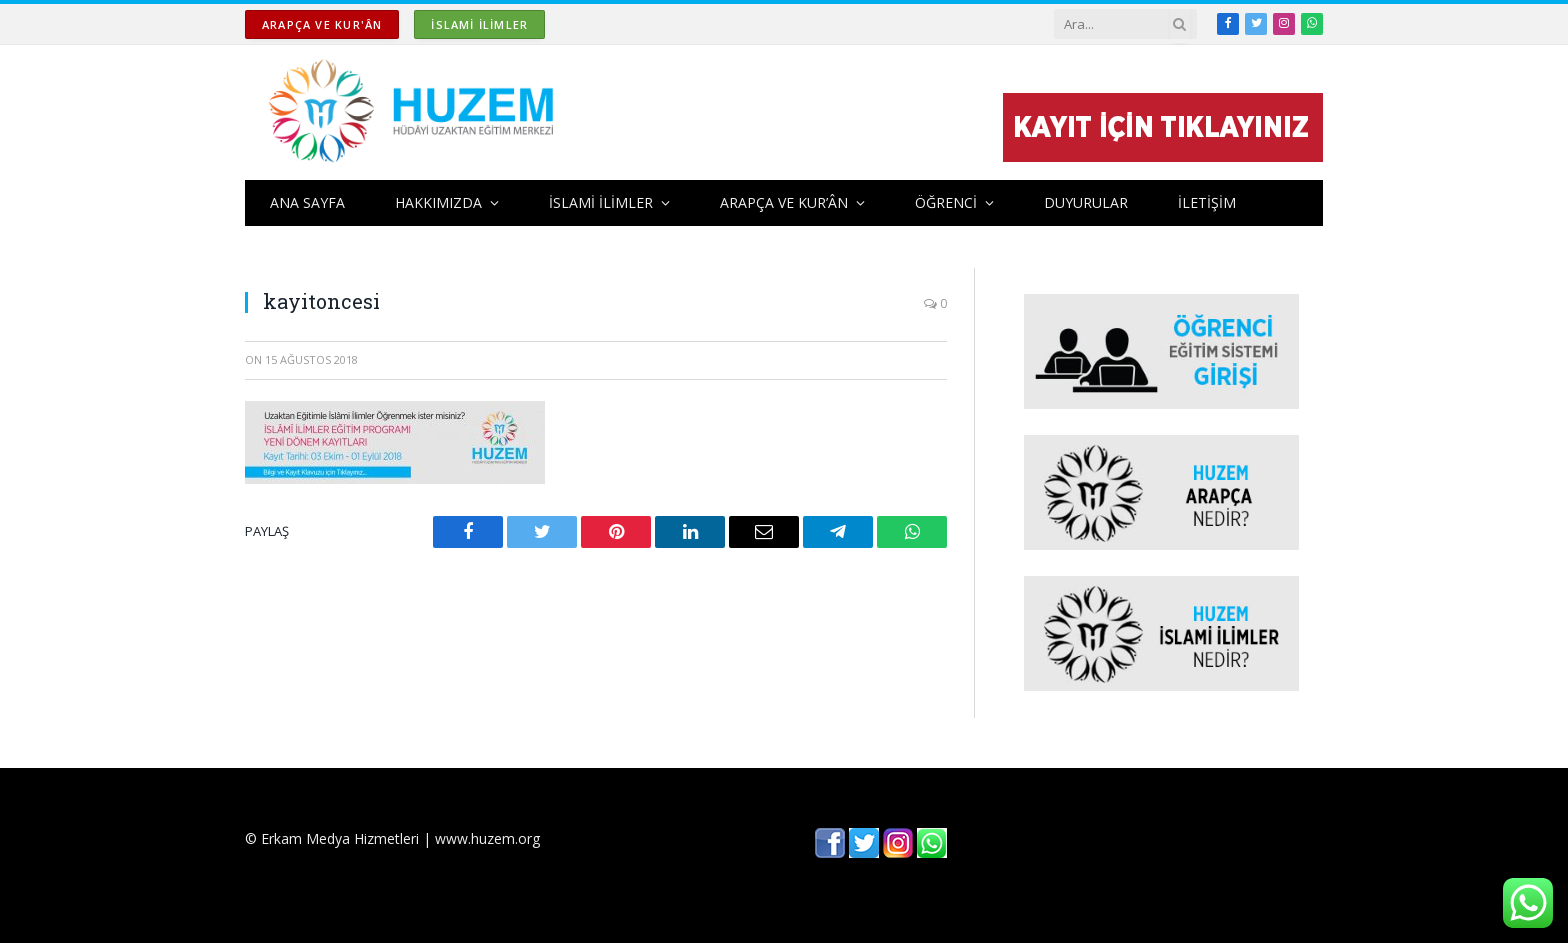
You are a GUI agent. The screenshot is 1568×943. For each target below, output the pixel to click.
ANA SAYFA (307, 202)
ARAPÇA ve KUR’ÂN (784, 202)
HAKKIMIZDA (438, 202)
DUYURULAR (1086, 202)
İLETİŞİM (1207, 202)
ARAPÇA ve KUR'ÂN (322, 24)
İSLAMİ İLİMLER (479, 24)
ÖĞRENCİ (946, 202)
